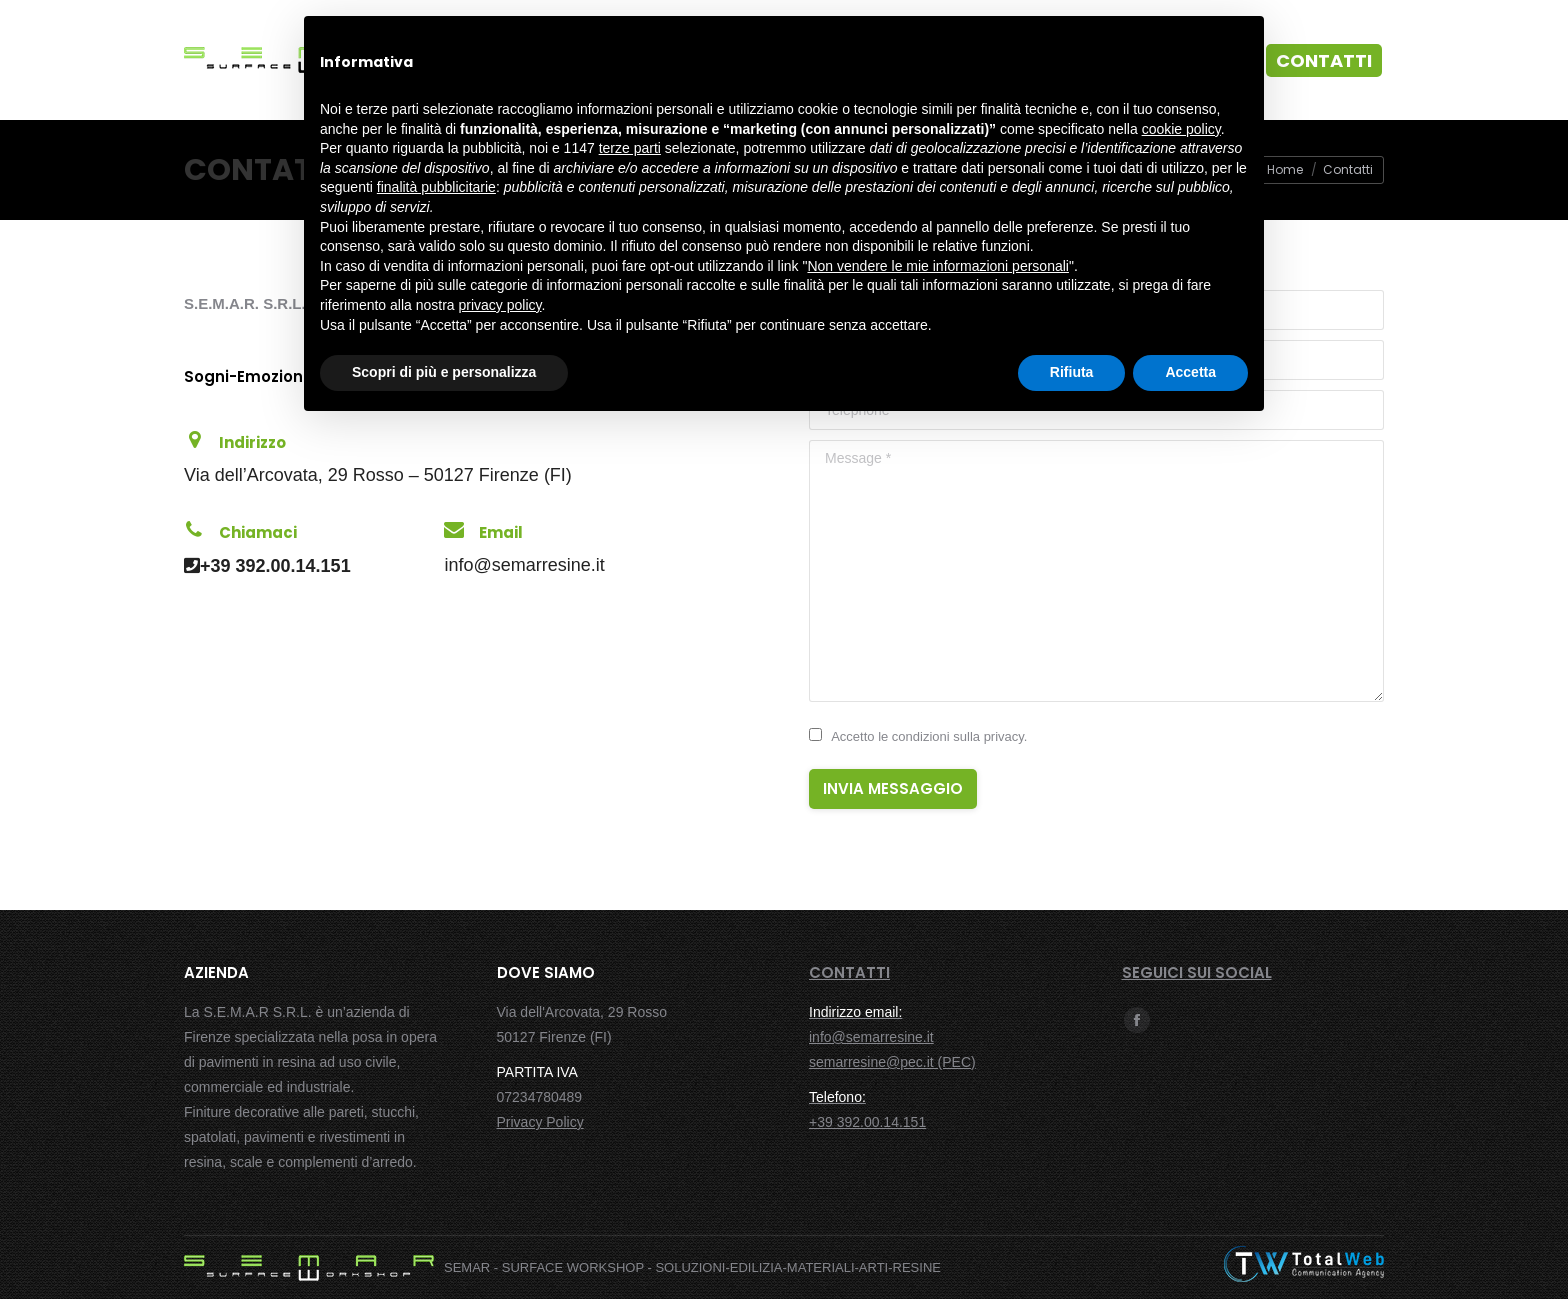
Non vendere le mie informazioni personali (937, 266)
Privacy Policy (540, 1122)
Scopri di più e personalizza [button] (444, 372)
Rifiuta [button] (1072, 372)
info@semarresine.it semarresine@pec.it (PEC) (892, 1037)
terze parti (630, 148)
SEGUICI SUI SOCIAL (1197, 972)
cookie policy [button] (1181, 129)
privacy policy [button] (500, 305)
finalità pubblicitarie (436, 187)
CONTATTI (849, 972)
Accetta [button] (1190, 372)
